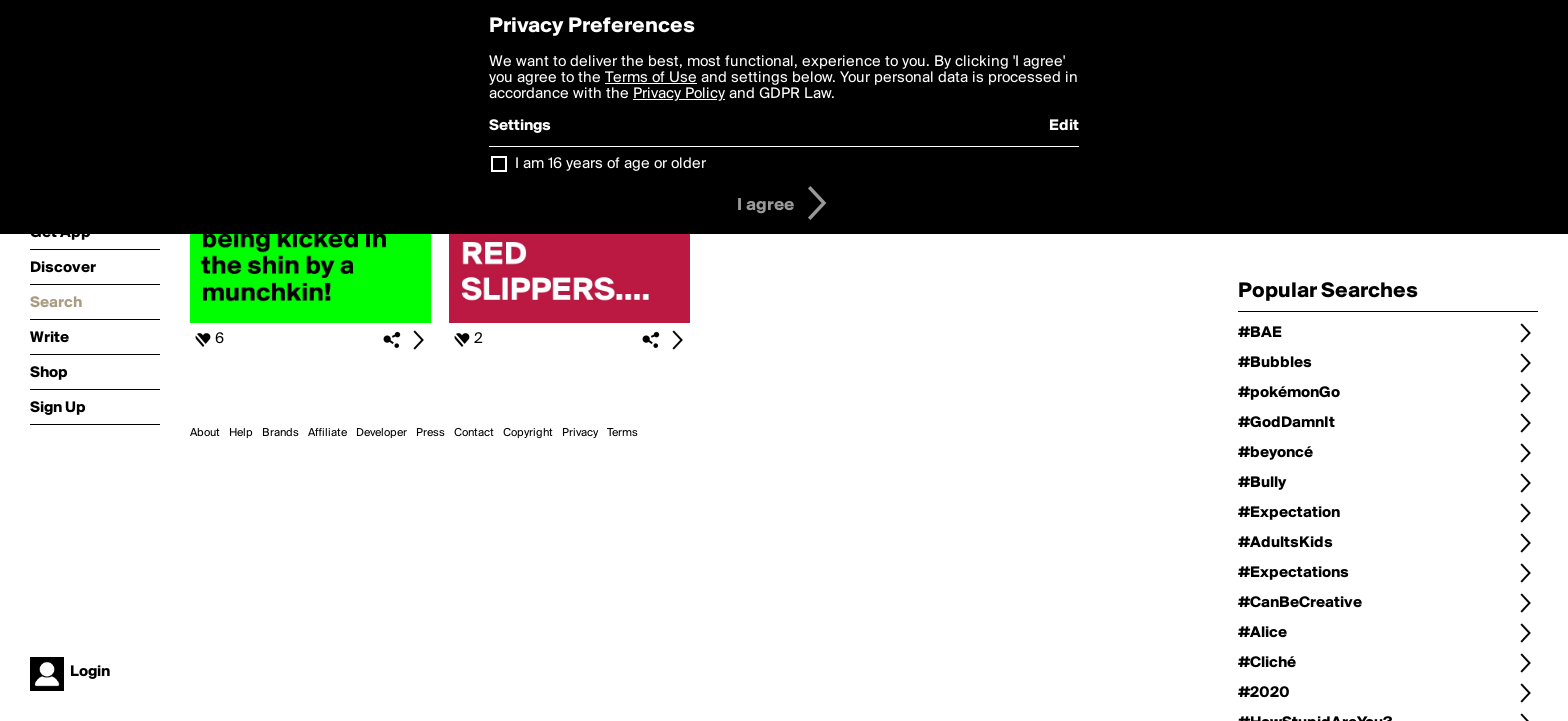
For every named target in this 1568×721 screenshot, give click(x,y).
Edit (1064, 126)
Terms (622, 433)
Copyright (528, 433)
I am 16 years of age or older (610, 164)
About (205, 433)
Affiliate (327, 433)
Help (241, 433)
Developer (381, 433)
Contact (474, 433)
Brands (280, 433)
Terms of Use (651, 78)
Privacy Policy (679, 94)
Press (430, 433)
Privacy (580, 433)
